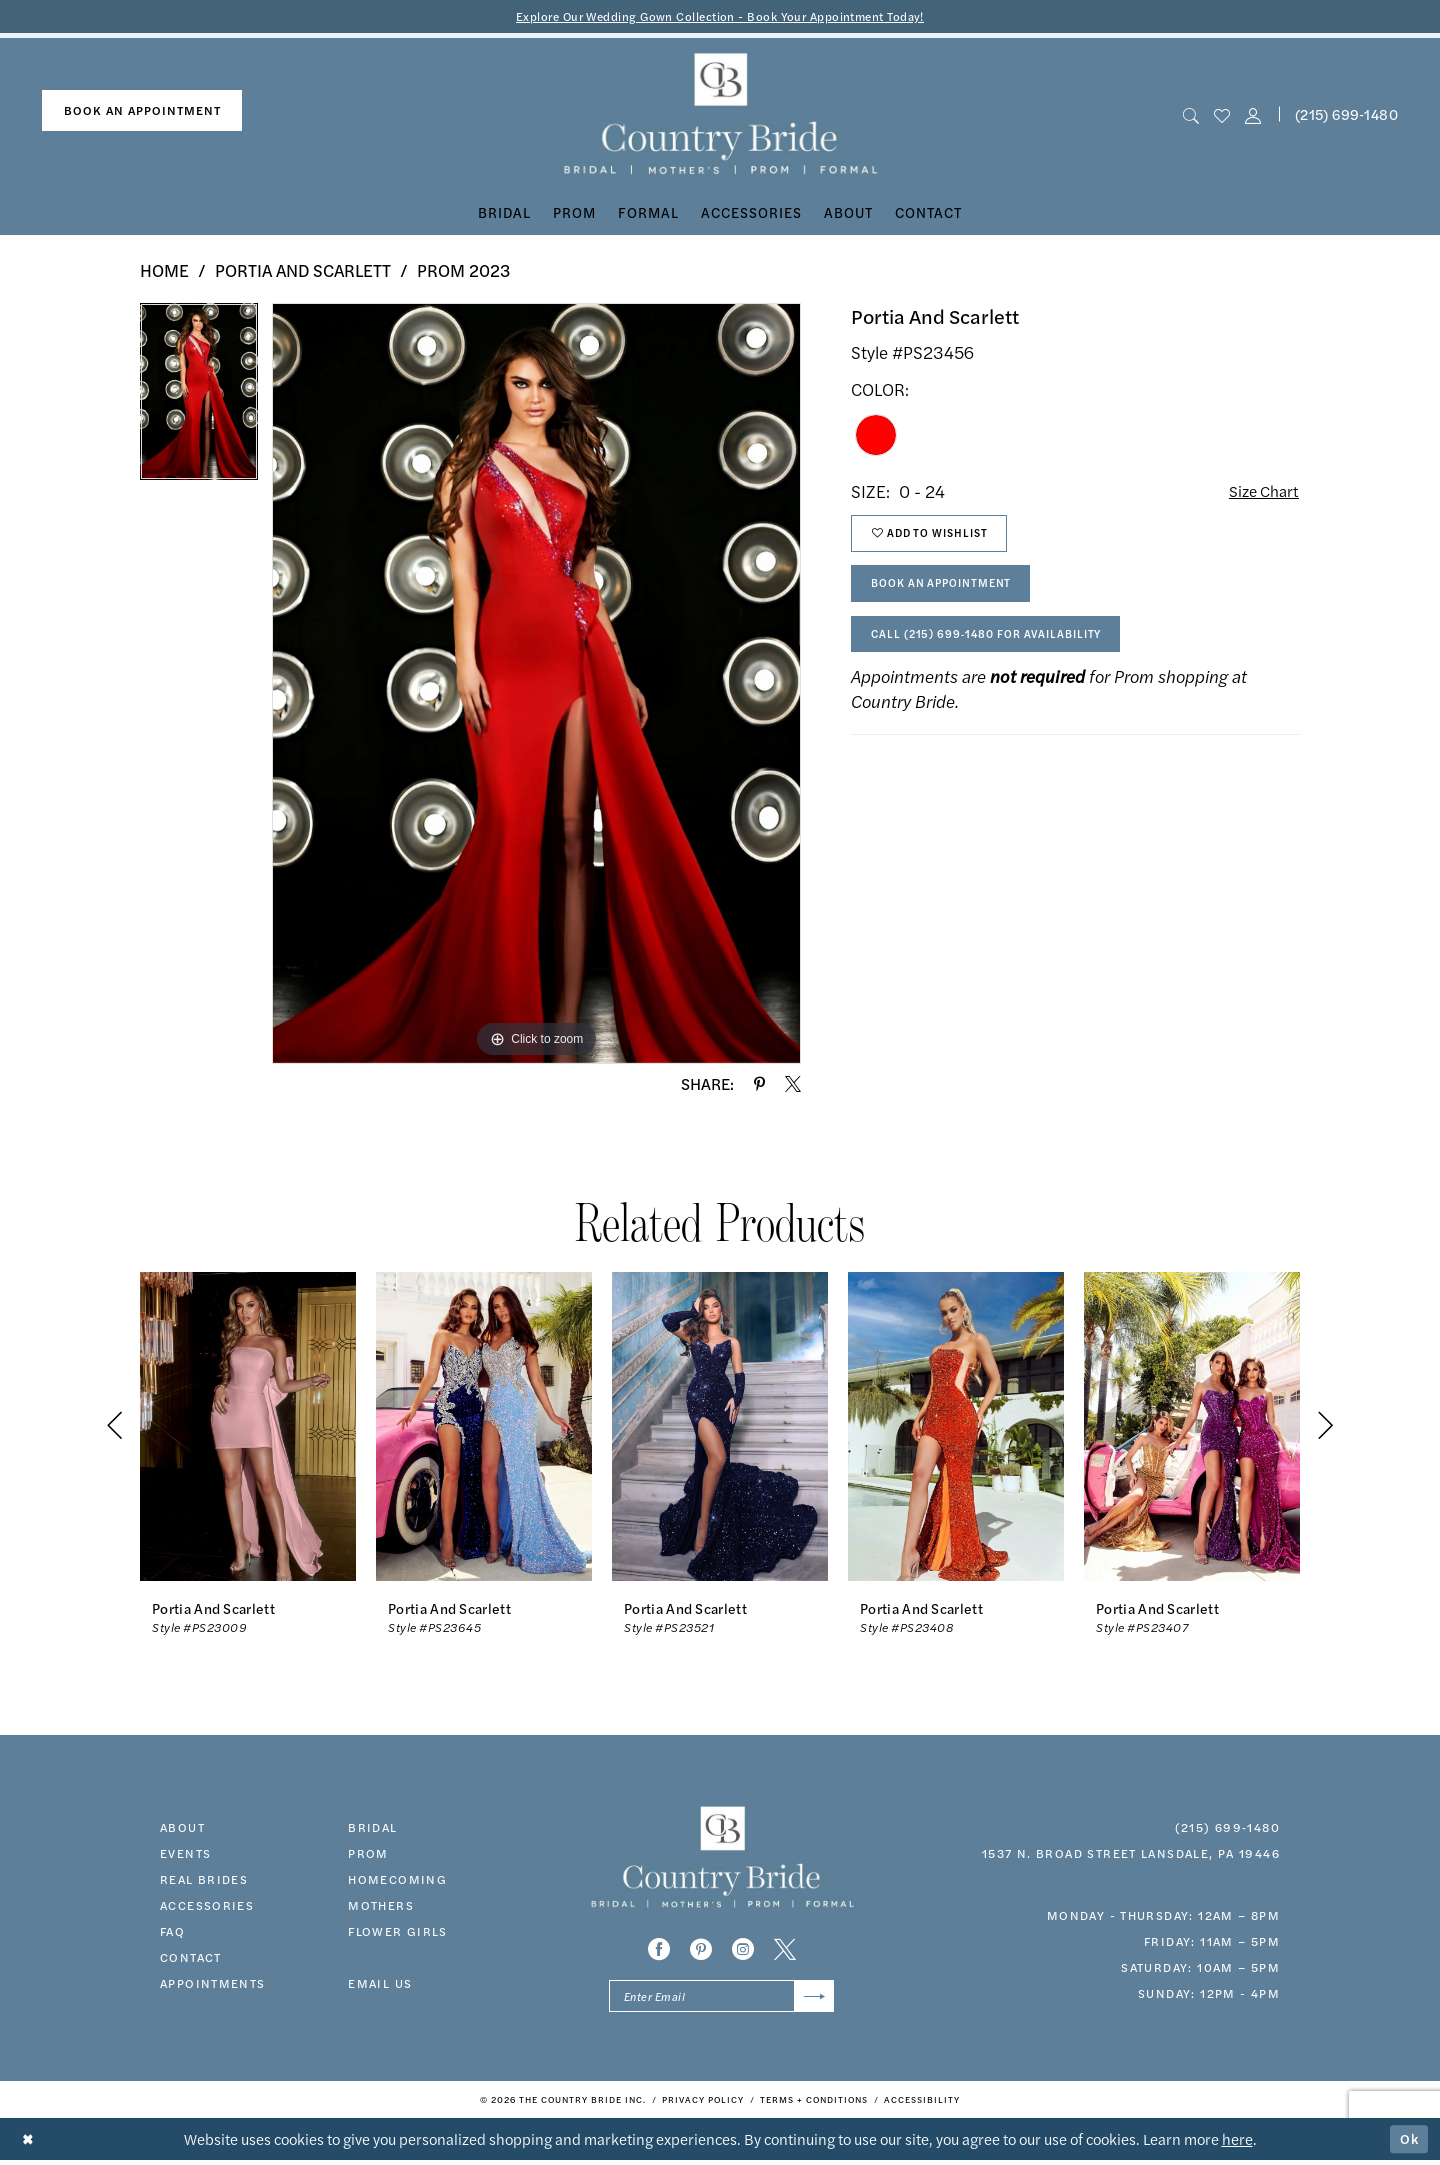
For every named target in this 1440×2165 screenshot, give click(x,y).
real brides (204, 1880)
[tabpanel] (199, 400)
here (1237, 2143)
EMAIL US (380, 1984)
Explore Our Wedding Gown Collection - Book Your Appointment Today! (720, 16)
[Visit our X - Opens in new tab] (785, 1951)
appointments (213, 1984)
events (185, 1854)
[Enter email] (721, 1999)
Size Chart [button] (1260, 493)
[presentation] (248, 1427)
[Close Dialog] (29, 2144)
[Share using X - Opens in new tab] (793, 1085)
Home (164, 272)
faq (172, 1932)
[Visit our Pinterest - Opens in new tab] (701, 1951)
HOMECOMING (397, 1880)
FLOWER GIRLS (398, 1932)
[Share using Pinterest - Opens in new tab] (759, 1085)
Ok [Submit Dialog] (1408, 2143)
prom (368, 1854)
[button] (1253, 115)
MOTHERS (381, 1906)
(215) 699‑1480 (1227, 1828)
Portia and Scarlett (303, 272)
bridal (372, 1828)
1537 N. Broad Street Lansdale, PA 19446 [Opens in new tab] (1131, 1854)
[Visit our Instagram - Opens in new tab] (743, 1951)
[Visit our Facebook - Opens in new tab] (659, 1951)
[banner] (720, 115)
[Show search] (1190, 115)
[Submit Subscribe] (812, 1999)
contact (191, 1958)
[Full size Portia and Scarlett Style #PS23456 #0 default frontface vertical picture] (536, 685)
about (182, 1828)
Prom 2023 (463, 272)
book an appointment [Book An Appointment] (142, 112)
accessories (207, 1906)
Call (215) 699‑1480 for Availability (999, 650)
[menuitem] (142, 112)
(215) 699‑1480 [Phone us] (1346, 115)
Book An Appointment (951, 595)
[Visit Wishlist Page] (1221, 115)
